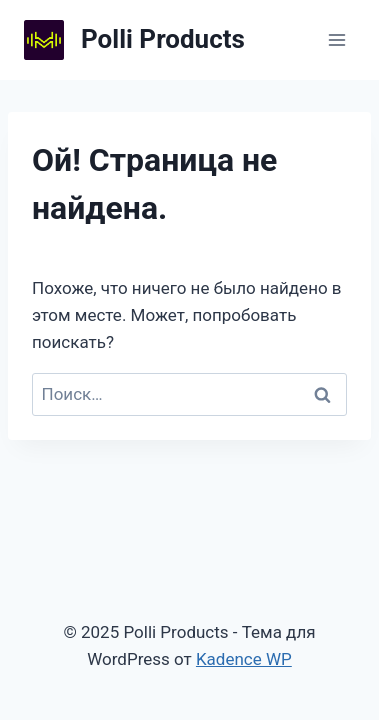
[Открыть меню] (336, 39)
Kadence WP (244, 659)
